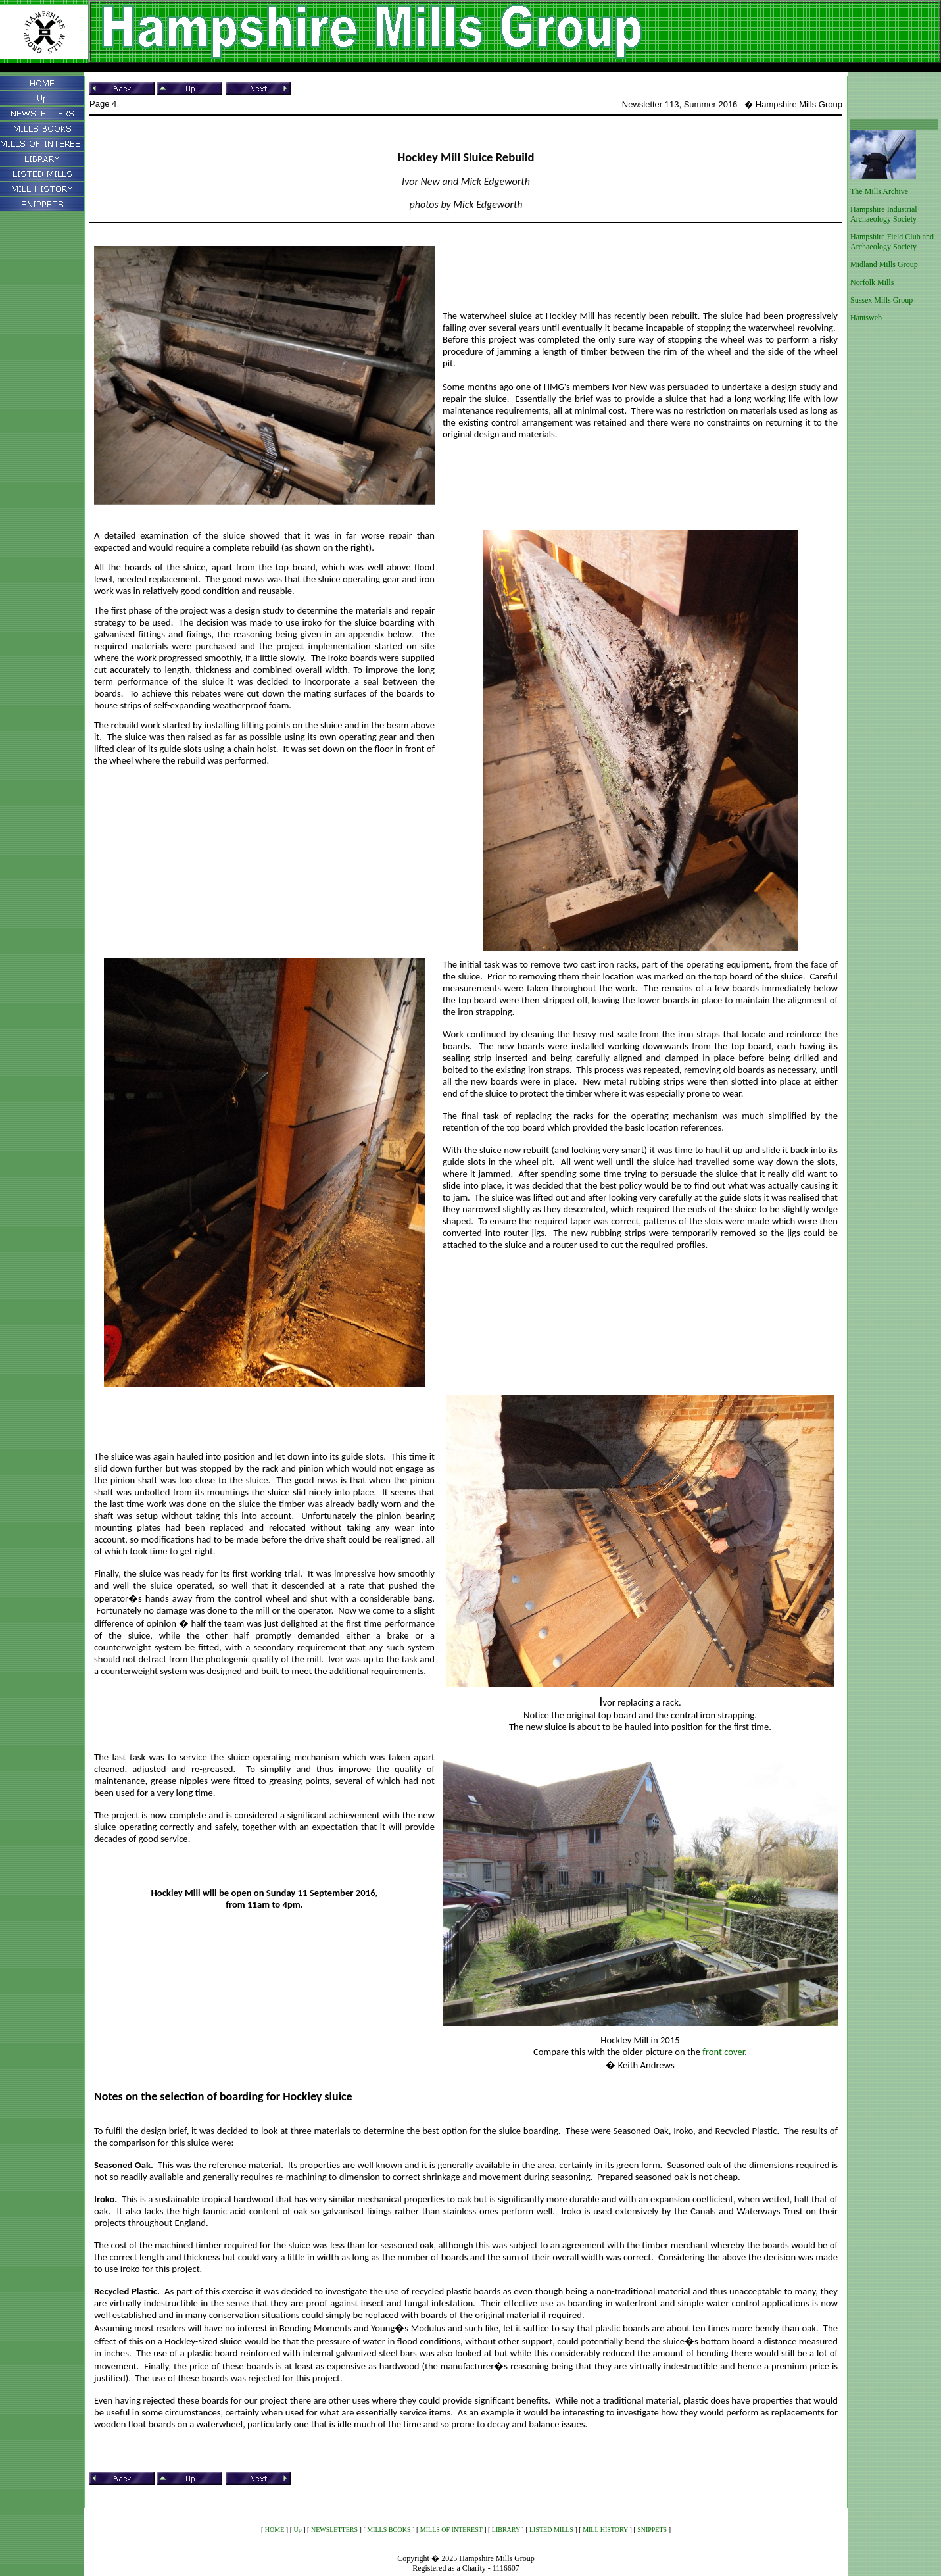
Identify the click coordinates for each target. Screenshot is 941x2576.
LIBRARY (506, 2529)
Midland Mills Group (884, 264)
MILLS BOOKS (388, 2529)
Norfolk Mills (872, 282)
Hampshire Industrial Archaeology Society (883, 214)
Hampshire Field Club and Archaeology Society (892, 241)
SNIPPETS (652, 2529)
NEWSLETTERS (334, 2529)
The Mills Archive (879, 191)
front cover (723, 2052)
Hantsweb (866, 317)
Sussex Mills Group (881, 300)
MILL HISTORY (605, 2529)
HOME (274, 2529)
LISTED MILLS (551, 2529)
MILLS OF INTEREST (451, 2529)
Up (298, 2529)
